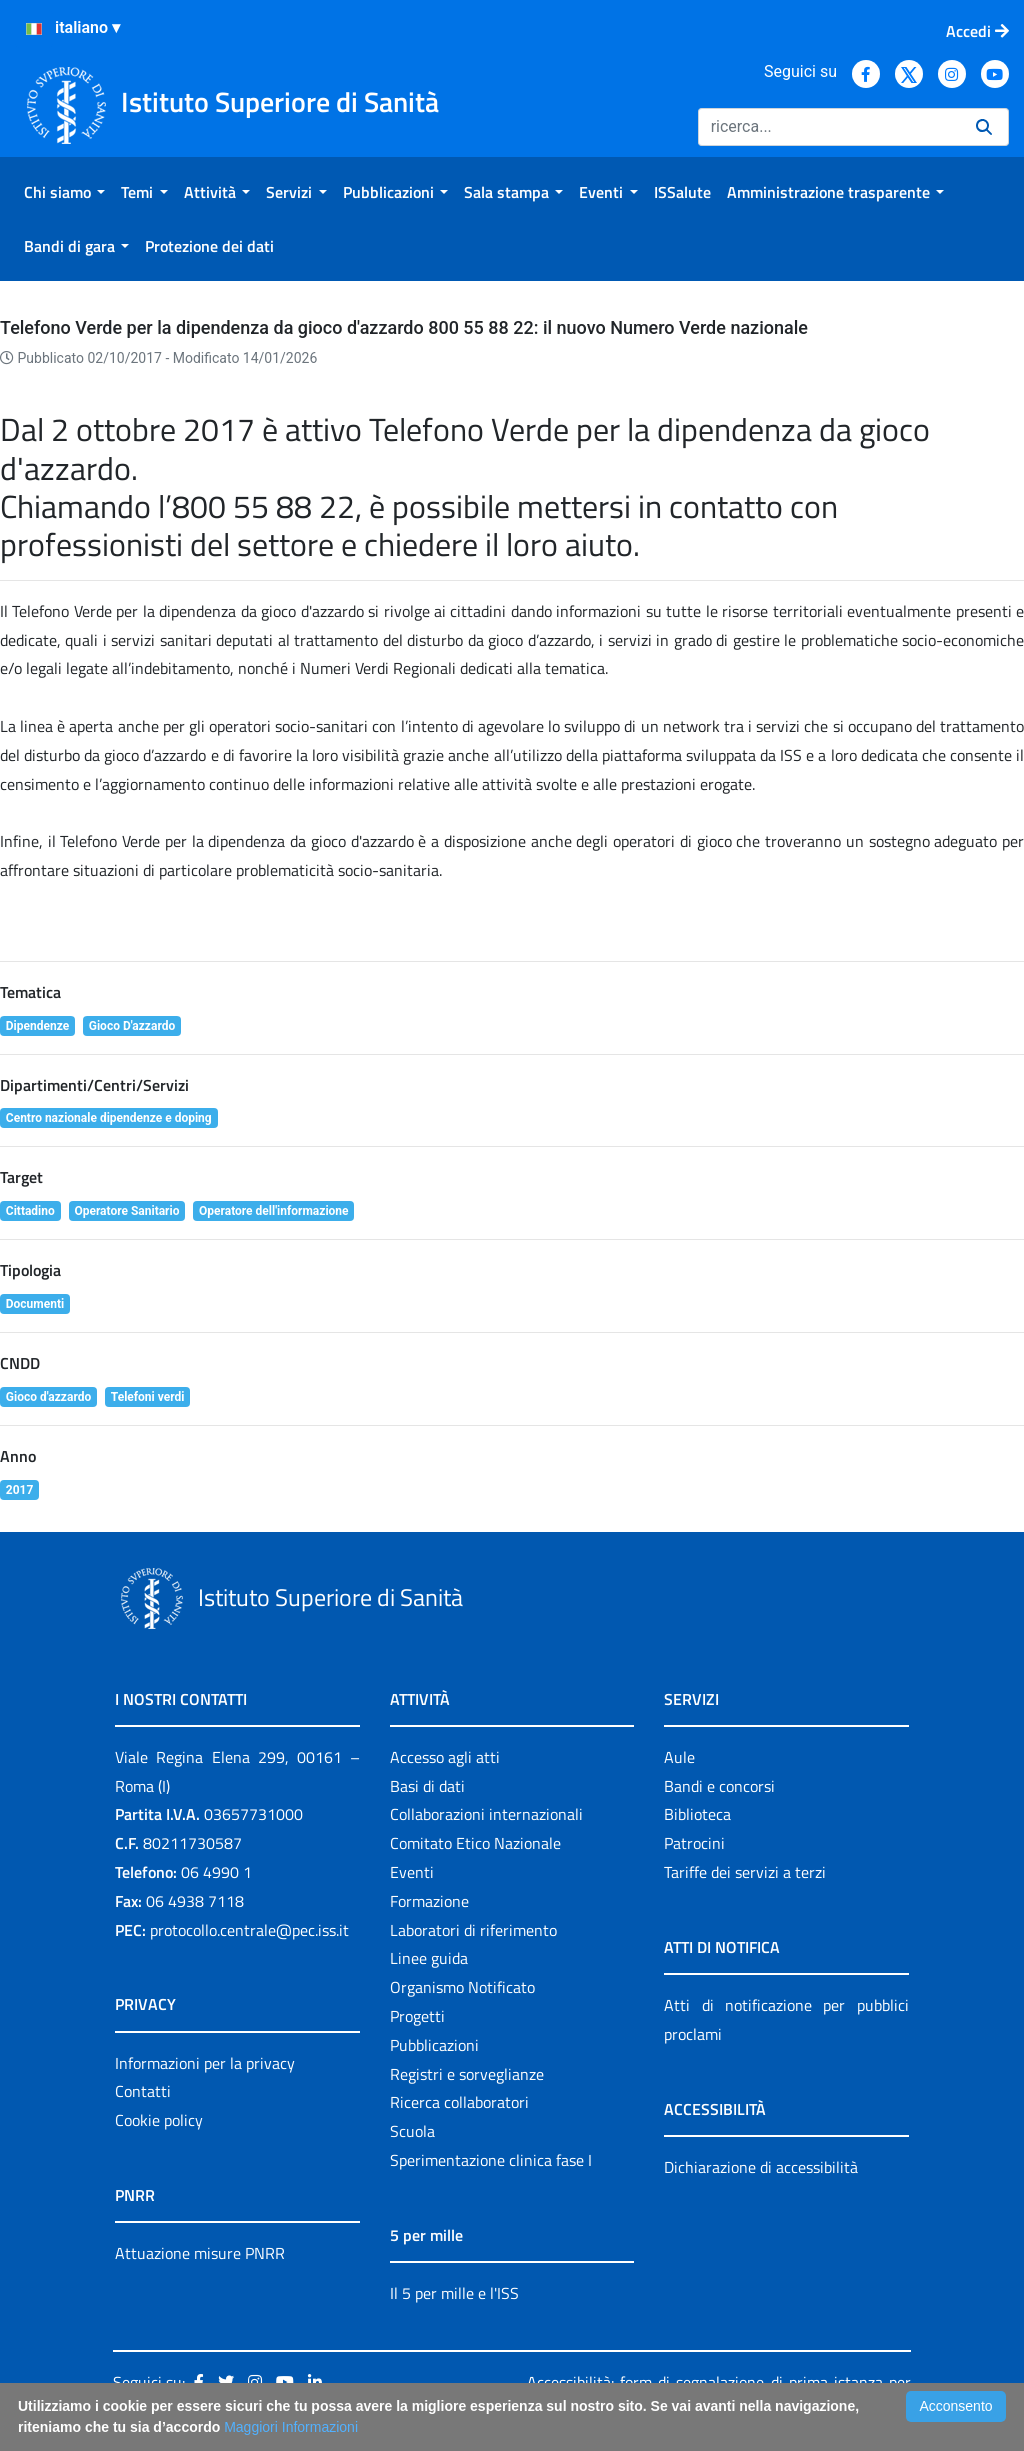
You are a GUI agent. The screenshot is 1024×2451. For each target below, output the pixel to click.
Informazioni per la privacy (205, 2063)
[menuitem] (64, 192)
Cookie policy (159, 2120)
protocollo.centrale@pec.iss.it (249, 1930)
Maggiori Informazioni (291, 2427)
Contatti (143, 2091)
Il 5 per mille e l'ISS (454, 2293)
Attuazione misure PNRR (200, 2253)
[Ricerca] (829, 127)
